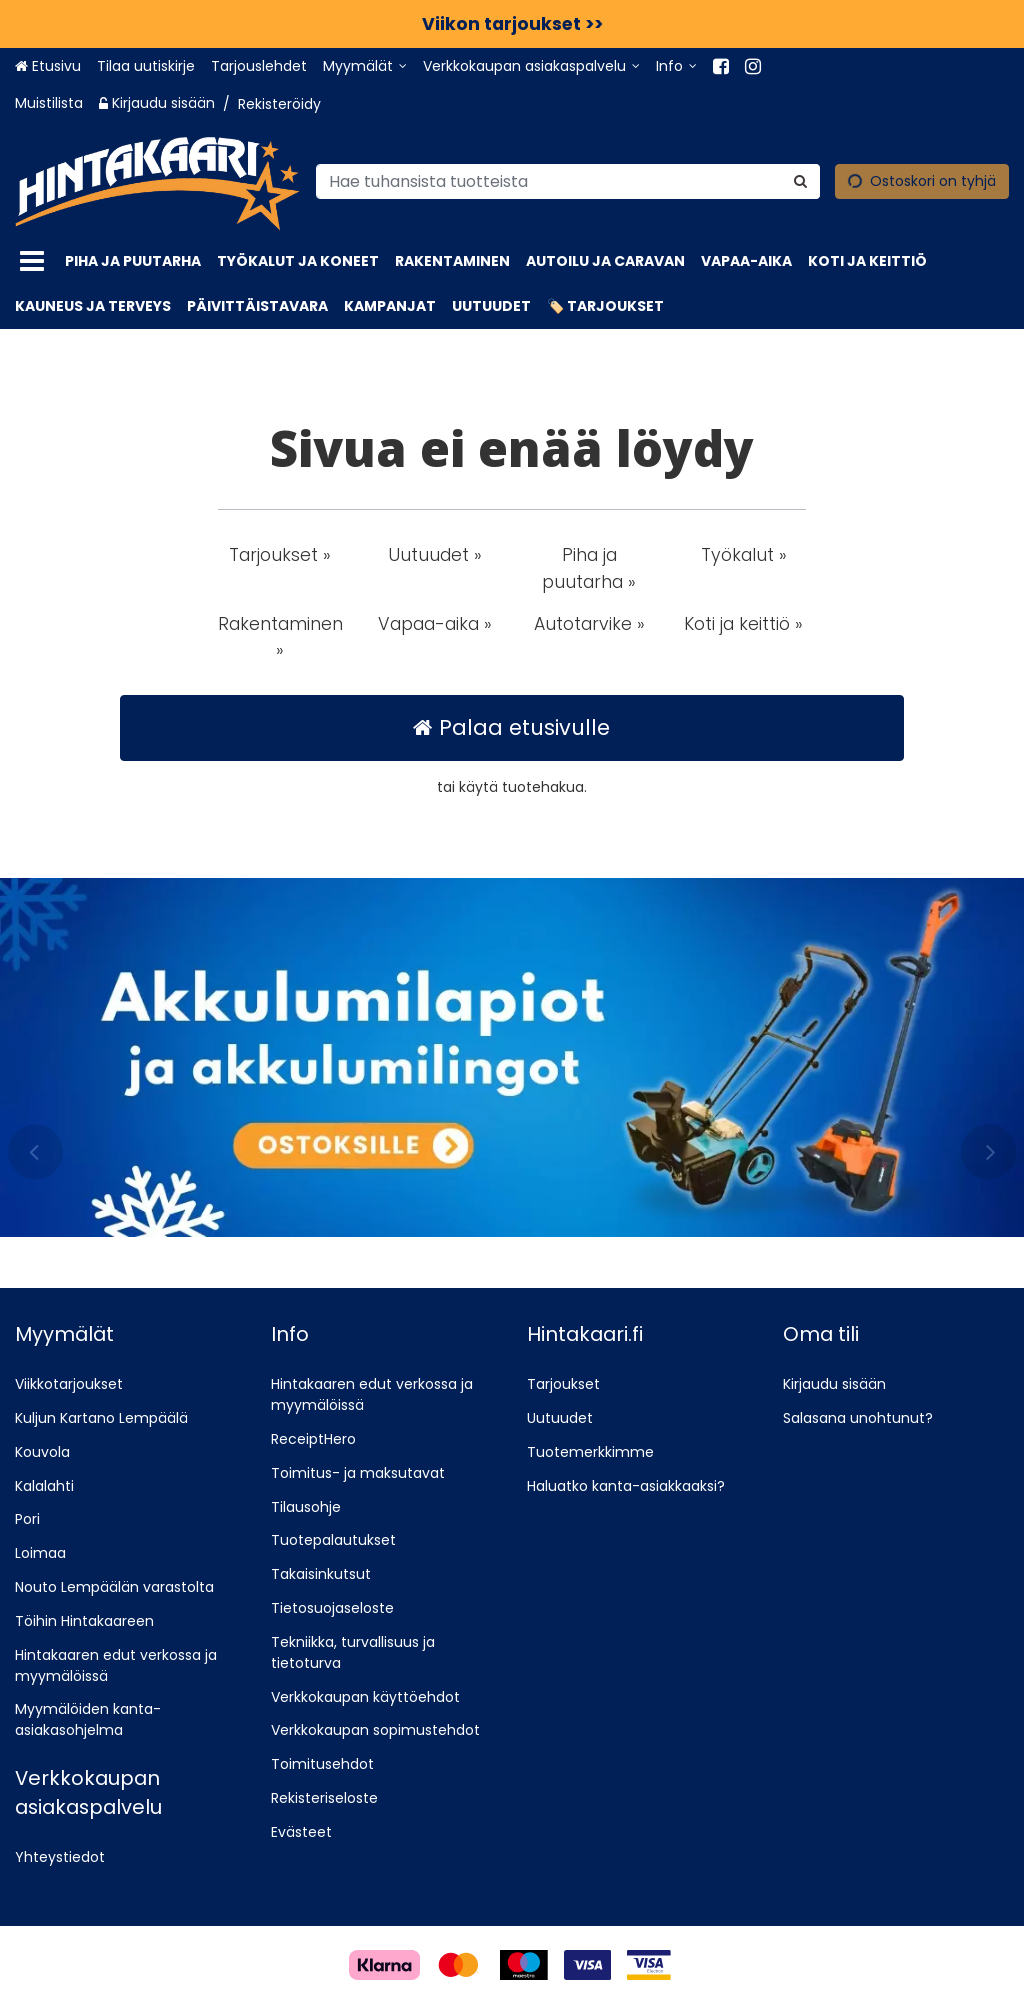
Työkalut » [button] (744, 555)
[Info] (676, 66)
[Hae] (800, 180)
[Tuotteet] (32, 261)
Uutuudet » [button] (435, 555)
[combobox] (568, 180)
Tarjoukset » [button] (280, 555)
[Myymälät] (365, 66)
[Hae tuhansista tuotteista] (568, 180)
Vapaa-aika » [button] (435, 624)
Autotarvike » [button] (589, 624)
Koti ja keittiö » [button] (743, 624)
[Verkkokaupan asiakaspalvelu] (531, 66)
